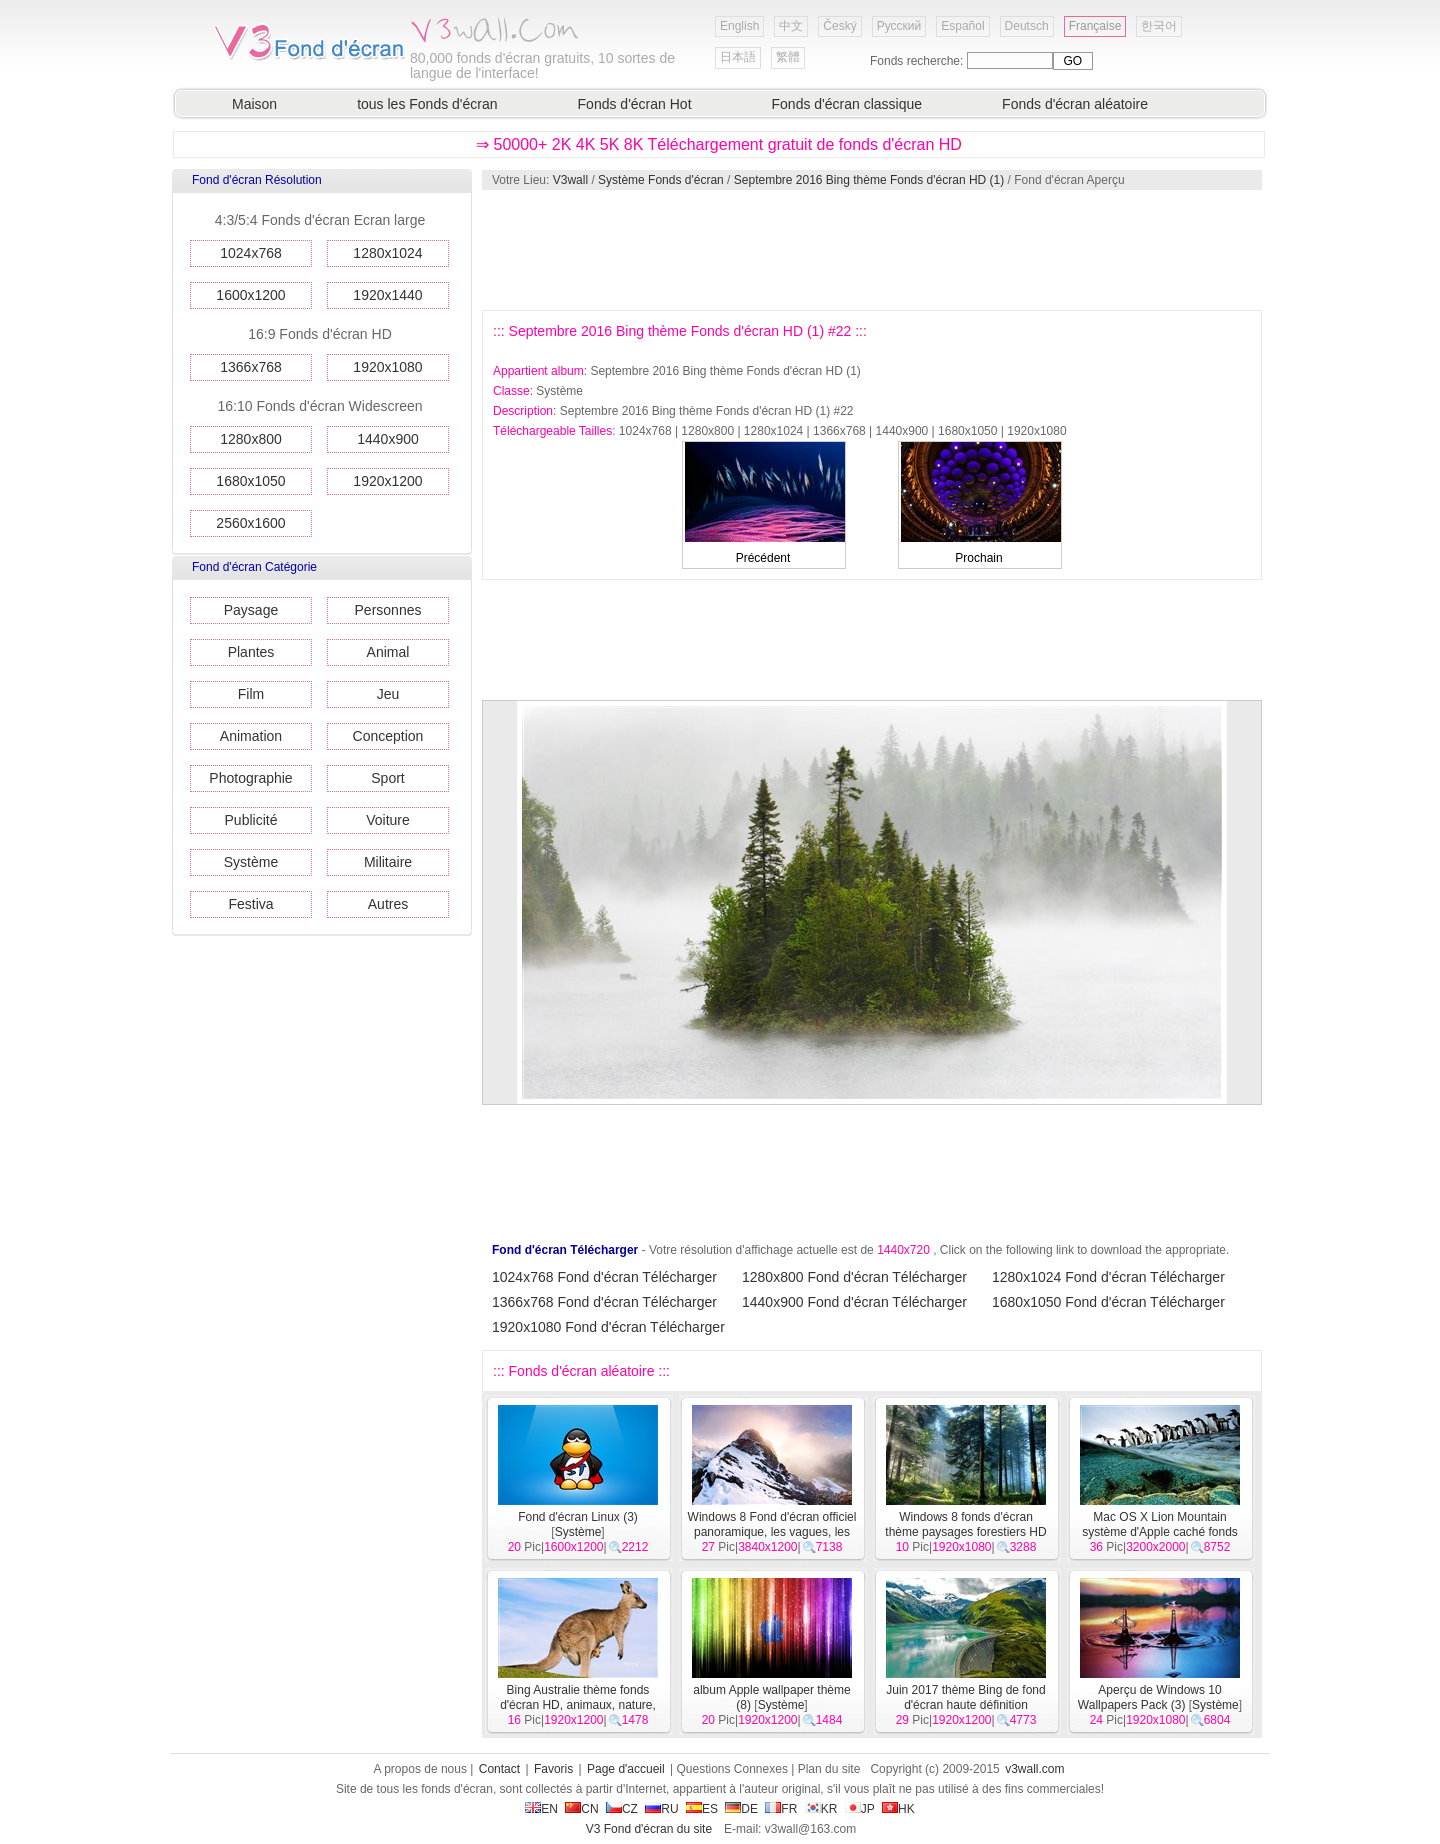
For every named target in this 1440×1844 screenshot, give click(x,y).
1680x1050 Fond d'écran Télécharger (1108, 1302)
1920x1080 (387, 367)
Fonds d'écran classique (847, 104)
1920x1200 (387, 481)
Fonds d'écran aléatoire (1075, 104)
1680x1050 (250, 481)
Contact (499, 1769)
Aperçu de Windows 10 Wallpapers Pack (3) (1150, 1697)
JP (860, 1809)
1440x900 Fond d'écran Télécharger (854, 1302)
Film (251, 694)
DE (741, 1809)
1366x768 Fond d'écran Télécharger (604, 1302)
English (739, 26)
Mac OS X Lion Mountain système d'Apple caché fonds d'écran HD (1160, 1532)
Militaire (388, 862)
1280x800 (251, 439)
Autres (388, 904)
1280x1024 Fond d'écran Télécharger (1108, 1277)
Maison (254, 104)
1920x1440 (387, 295)
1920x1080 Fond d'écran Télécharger (608, 1327)
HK (898, 1809)
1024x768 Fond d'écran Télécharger (604, 1277)
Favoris (553, 1769)
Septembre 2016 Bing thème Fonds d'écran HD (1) (869, 180)
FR (781, 1809)
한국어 (1159, 26)
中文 (791, 26)
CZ (622, 1809)
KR (821, 1809)
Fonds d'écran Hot (635, 104)
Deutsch (1027, 26)
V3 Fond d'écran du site (649, 1829)
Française (1095, 26)
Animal (388, 652)
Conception (388, 736)
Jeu (388, 694)
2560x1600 (250, 523)
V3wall (570, 180)
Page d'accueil (626, 1769)
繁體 (788, 57)
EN (541, 1809)
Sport (387, 778)
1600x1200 (250, 295)
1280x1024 (387, 253)
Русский (899, 26)
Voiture (388, 820)
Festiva (250, 904)
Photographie (250, 778)
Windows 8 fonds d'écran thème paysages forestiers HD (965, 1524)
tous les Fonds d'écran (427, 104)
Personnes (388, 610)
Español (962, 26)
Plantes (251, 652)
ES (702, 1809)
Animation (251, 736)
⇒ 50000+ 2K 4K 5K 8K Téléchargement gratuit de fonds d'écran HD (719, 144)
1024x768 (251, 253)
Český (839, 26)
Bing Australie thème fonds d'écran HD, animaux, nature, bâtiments (578, 1705)
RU (661, 1809)
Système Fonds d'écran (661, 180)
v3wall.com (1034, 1769)
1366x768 (251, 367)
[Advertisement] (871, 250)
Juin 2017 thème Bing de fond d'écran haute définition (965, 1697)
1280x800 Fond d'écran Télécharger (854, 1277)
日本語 (738, 57)
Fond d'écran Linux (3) (578, 1517)
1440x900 (388, 439)
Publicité (251, 820)
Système (251, 862)
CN (581, 1809)
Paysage (251, 610)
